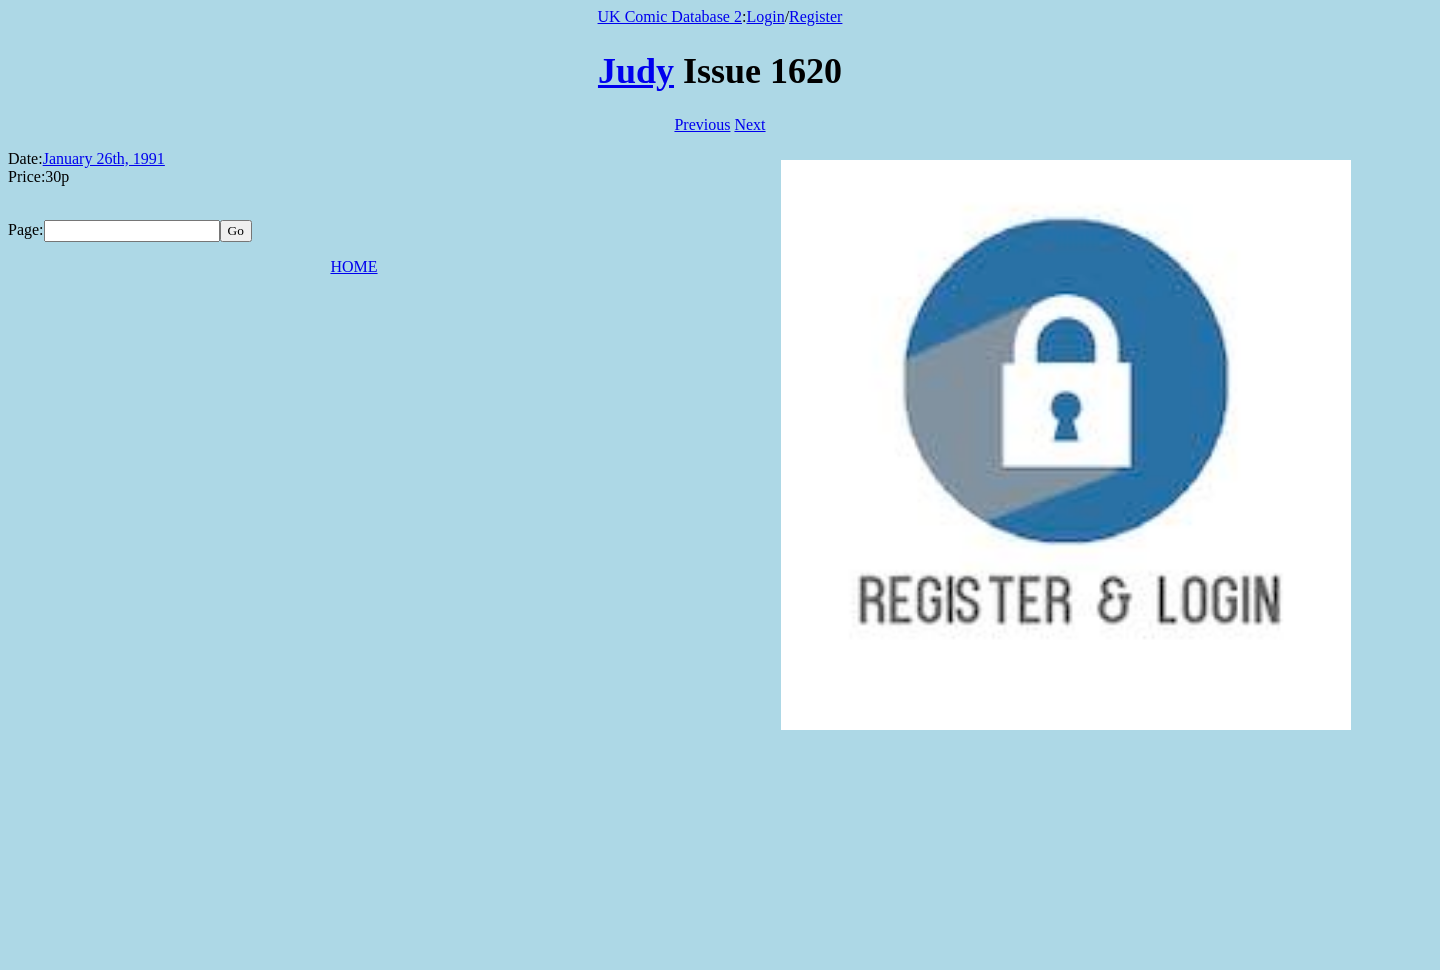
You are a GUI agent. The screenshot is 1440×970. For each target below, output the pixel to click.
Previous (702, 124)
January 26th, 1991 (104, 158)
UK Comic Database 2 (670, 16)
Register (815, 16)
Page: (26, 229)
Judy (636, 71)
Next (749, 124)
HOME (353, 266)
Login (765, 16)
